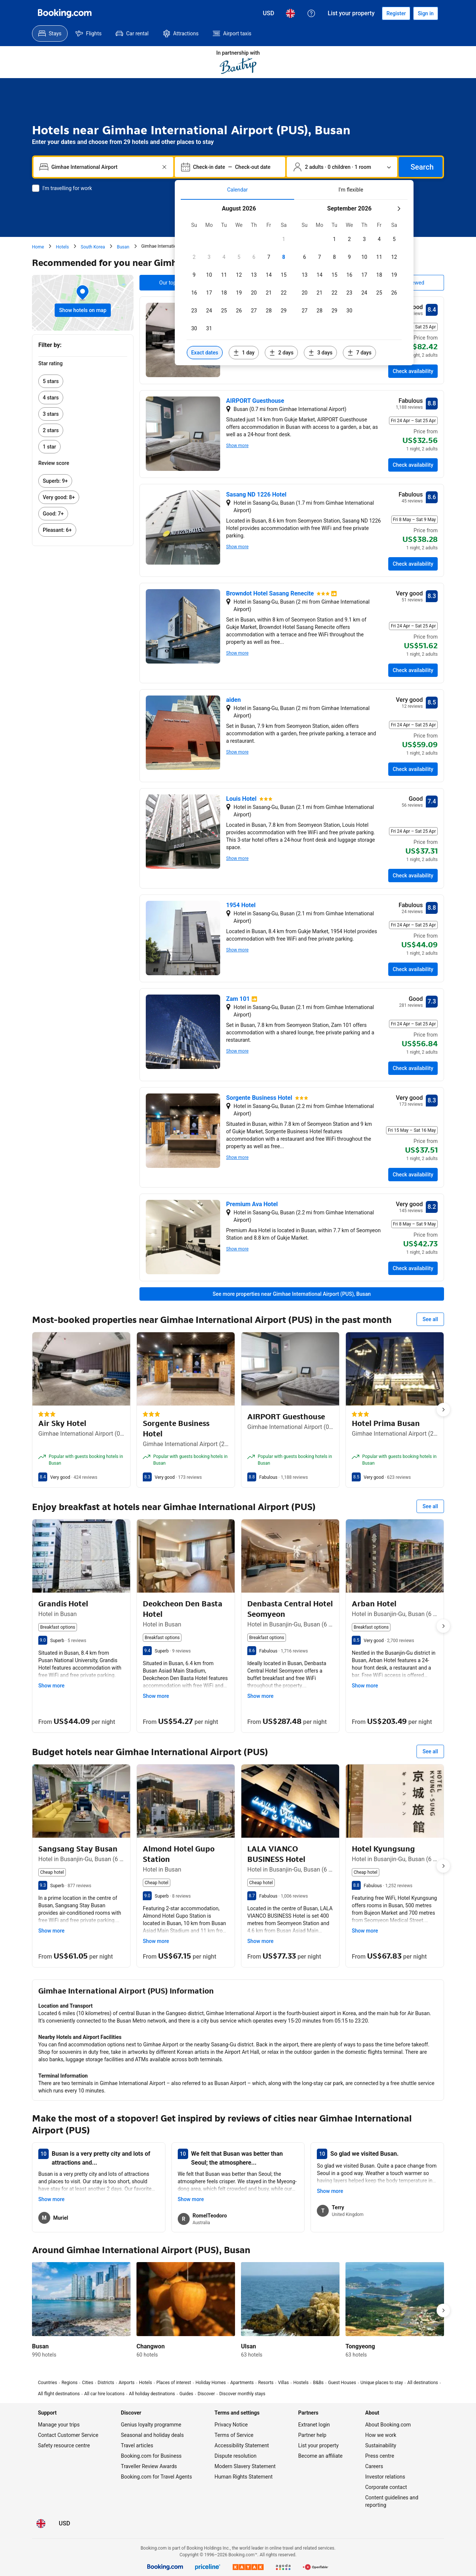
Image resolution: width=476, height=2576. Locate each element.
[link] (82, 381)
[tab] (237, 189)
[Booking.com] (64, 13)
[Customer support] (311, 13)
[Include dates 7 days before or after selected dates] (359, 352)
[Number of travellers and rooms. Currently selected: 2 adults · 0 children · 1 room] (342, 167)
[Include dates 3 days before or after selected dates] (320, 352)
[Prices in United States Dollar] (268, 13)
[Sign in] (425, 13)
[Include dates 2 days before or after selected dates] (281, 352)
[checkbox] (283, 239)
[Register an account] (396, 13)
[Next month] (399, 209)
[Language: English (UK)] (290, 13)
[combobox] (104, 167)
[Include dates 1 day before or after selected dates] (244, 352)
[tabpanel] (294, 282)
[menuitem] (50, 33)
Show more (237, 445)
